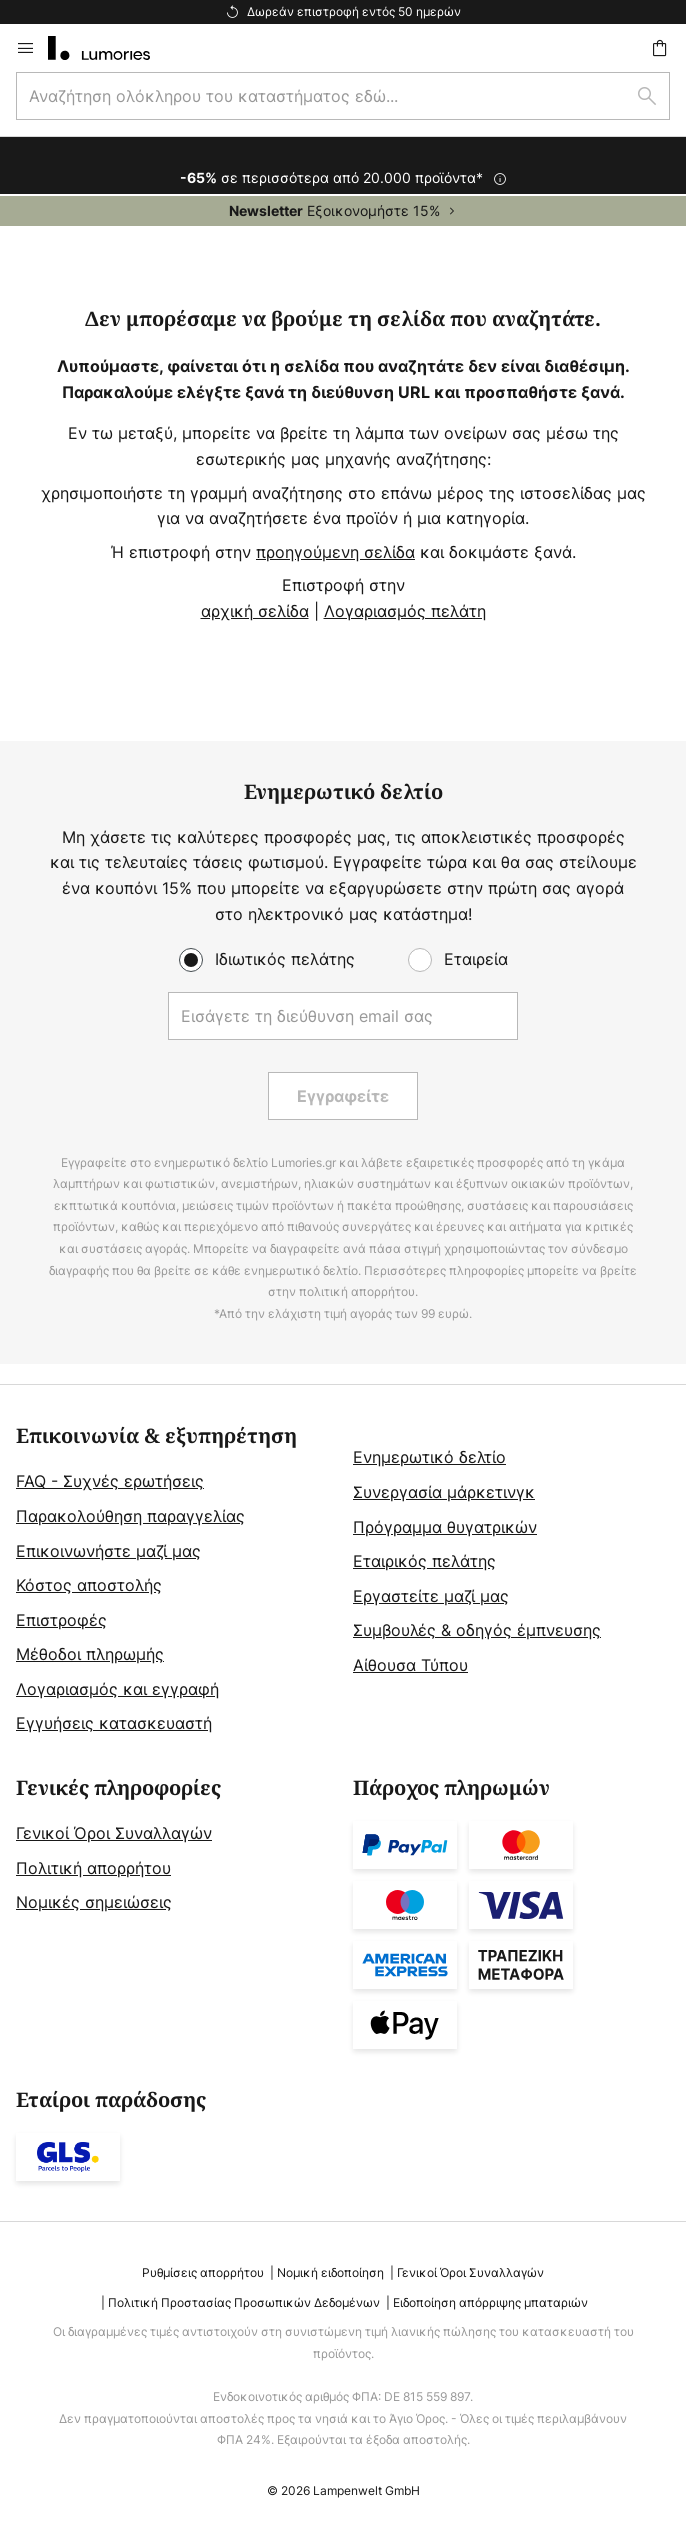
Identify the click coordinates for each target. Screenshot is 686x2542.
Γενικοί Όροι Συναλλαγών (114, 1833)
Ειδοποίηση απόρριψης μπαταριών (490, 2302)
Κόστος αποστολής (89, 1585)
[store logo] (111, 48)
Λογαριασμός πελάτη (405, 611)
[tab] (174, 1581)
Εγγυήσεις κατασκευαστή (114, 1723)
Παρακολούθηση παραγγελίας (130, 1516)
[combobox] (343, 96)
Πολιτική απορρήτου (93, 1868)
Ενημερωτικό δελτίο (429, 1457)
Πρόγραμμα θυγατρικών (445, 1527)
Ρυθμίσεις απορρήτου (203, 2272)
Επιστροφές (61, 1620)
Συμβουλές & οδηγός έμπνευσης (477, 1630)
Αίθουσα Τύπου (410, 1665)
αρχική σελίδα (255, 611)
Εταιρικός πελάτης (424, 1561)
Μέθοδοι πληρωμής (90, 1654)
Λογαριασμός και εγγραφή (117, 1689)
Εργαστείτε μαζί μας (431, 1596)
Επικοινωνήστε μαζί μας (108, 1551)
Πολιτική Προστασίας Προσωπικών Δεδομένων (244, 2302)
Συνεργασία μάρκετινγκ (444, 1492)
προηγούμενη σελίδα (335, 552)
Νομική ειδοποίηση (330, 2272)
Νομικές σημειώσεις (94, 1902)
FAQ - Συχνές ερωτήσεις (110, 1481)
